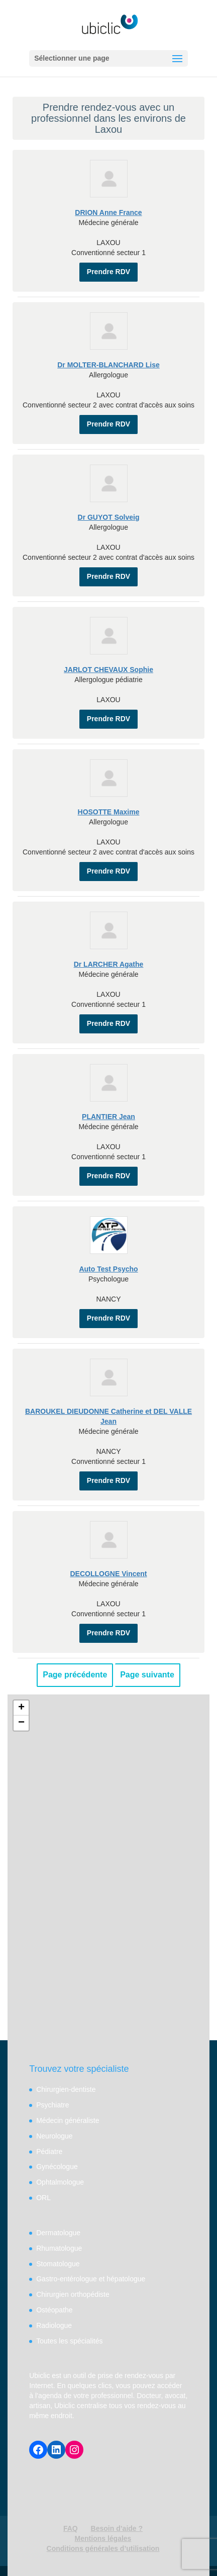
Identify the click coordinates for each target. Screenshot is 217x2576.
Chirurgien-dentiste (65, 2089)
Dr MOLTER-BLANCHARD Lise (108, 365)
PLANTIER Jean (108, 1117)
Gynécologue (57, 2167)
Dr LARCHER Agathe (109, 964)
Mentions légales (103, 2538)
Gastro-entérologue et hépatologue (90, 2279)
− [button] (21, 1723)
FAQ (70, 2528)
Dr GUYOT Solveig (109, 517)
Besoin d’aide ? (117, 2528)
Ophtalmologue (60, 2182)
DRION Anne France (108, 212)
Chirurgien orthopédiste (73, 2294)
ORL (43, 2198)
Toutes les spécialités (69, 2341)
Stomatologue (57, 2264)
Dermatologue (58, 2233)
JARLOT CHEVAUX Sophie (108, 670)
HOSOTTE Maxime (109, 812)
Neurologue (54, 2136)
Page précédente (75, 1674)
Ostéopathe (54, 2310)
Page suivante (147, 1674)
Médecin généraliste (67, 2120)
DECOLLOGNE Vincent (108, 1574)
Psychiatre (52, 2105)
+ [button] (21, 1707)
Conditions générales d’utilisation (103, 2548)
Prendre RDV (108, 272)
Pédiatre (49, 2152)
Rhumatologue (59, 2248)
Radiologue (54, 2325)
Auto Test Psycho (108, 1269)
